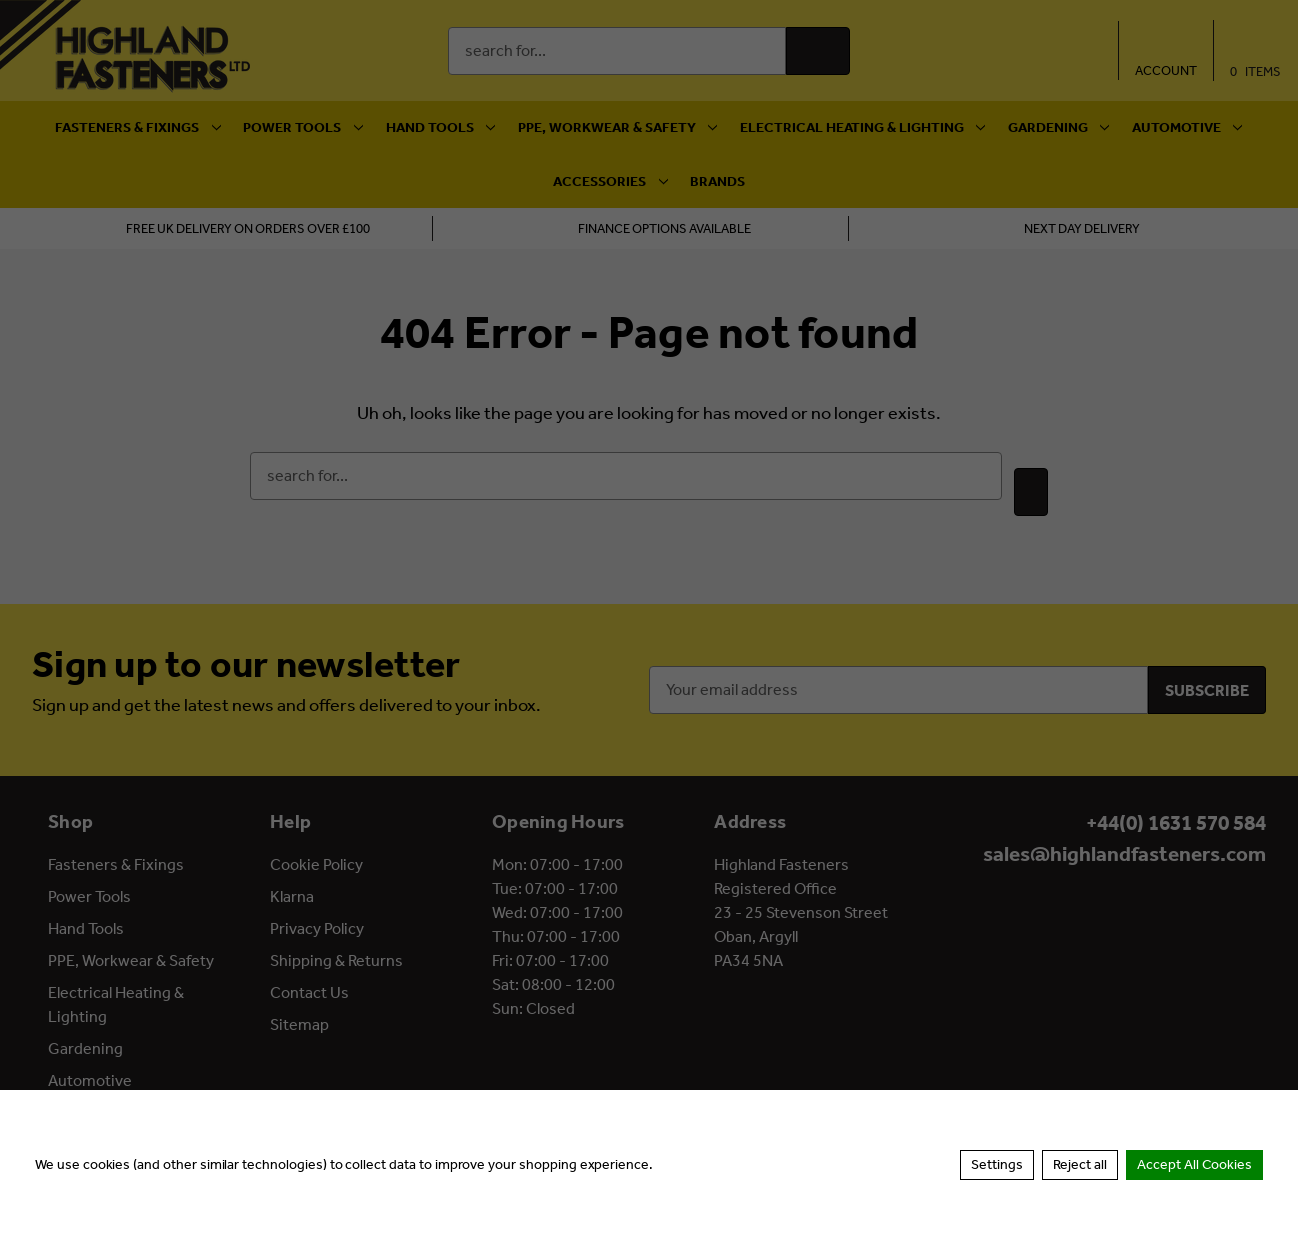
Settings (997, 1164)
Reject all (1080, 1164)
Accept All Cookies (1194, 1164)
